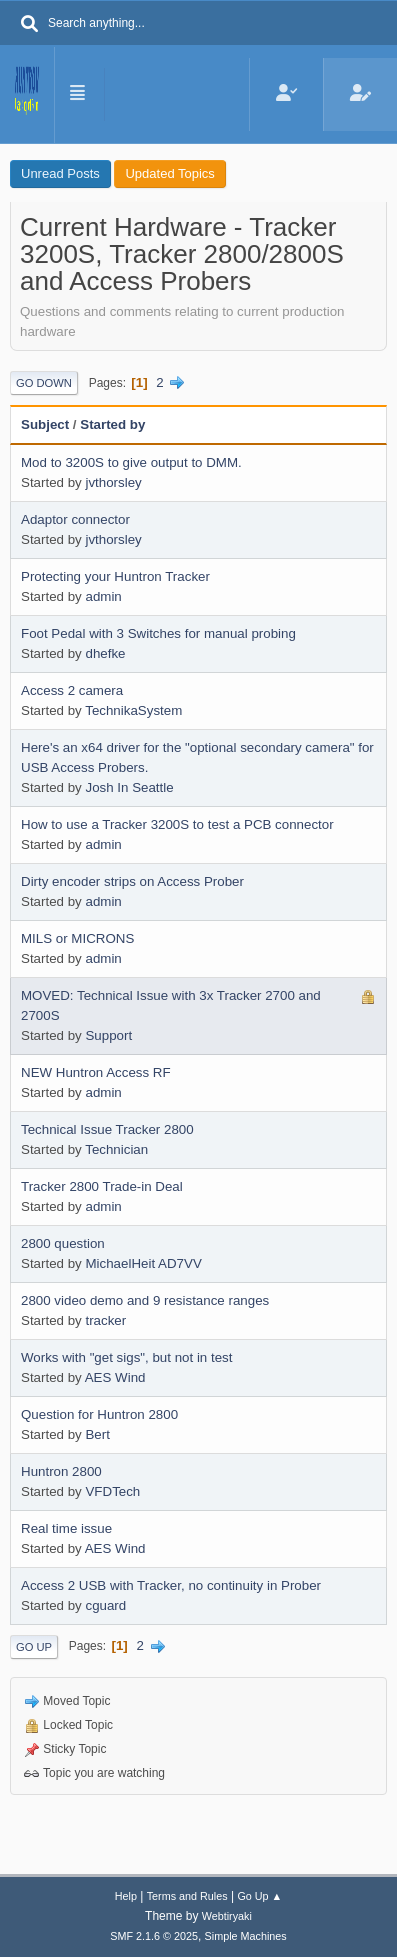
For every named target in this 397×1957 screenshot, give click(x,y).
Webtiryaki (227, 1916)
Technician (116, 1149)
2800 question (63, 1243)
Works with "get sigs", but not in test (126, 1357)
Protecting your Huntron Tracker (115, 576)
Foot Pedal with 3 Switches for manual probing (158, 633)
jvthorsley (113, 482)
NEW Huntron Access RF (96, 1072)
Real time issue (66, 1528)
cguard (105, 1605)
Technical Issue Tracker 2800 (107, 1129)
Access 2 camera (72, 690)
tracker (105, 1320)
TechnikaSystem (133, 710)
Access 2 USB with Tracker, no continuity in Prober (171, 1585)
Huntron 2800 (61, 1471)
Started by (112, 424)
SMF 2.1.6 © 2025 (154, 1936)
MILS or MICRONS (77, 938)
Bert (97, 1434)
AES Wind (115, 1377)
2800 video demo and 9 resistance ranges (145, 1300)
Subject (45, 424)
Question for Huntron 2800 (99, 1414)
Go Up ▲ (259, 1896)
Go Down (44, 383)
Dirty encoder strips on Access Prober (132, 881)
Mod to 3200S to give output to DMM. (131, 462)
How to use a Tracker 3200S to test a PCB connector (177, 824)
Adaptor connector (75, 519)
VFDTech (112, 1491)
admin (103, 596)
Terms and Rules (187, 1896)
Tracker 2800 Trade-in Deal (102, 1186)
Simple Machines (246, 1936)
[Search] (30, 25)
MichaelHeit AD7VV (143, 1263)
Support (108, 1035)
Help (126, 1896)
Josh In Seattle (129, 787)
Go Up (34, 1647)
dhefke (105, 653)
